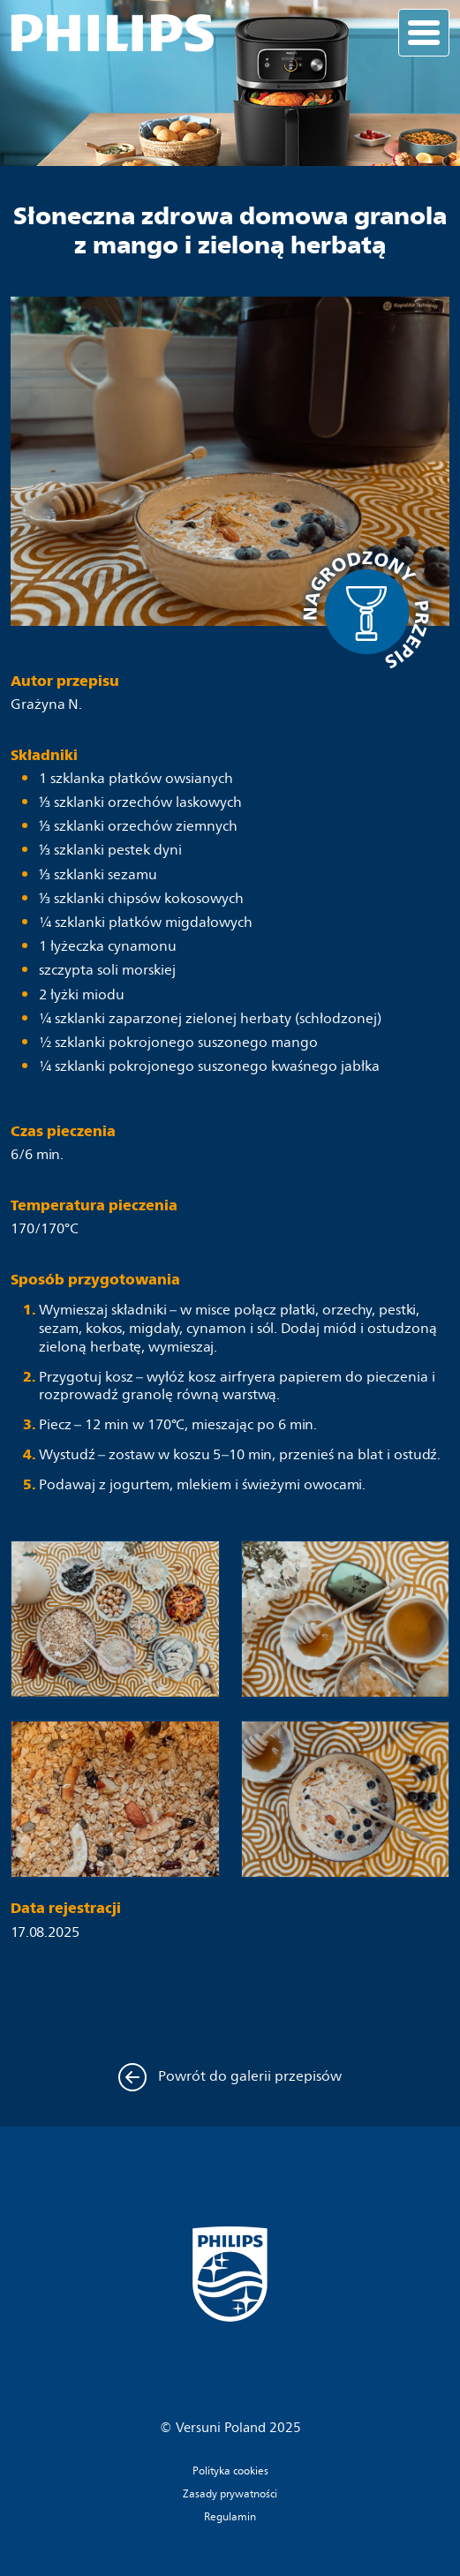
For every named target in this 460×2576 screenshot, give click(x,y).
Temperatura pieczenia (94, 1205)
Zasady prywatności (230, 2495)
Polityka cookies (230, 2472)
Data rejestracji (66, 1908)
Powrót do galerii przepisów (230, 2077)
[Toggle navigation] (423, 32)
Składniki (44, 755)
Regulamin (230, 2518)
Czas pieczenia (63, 1131)
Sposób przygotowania (95, 1279)
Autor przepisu (65, 681)
